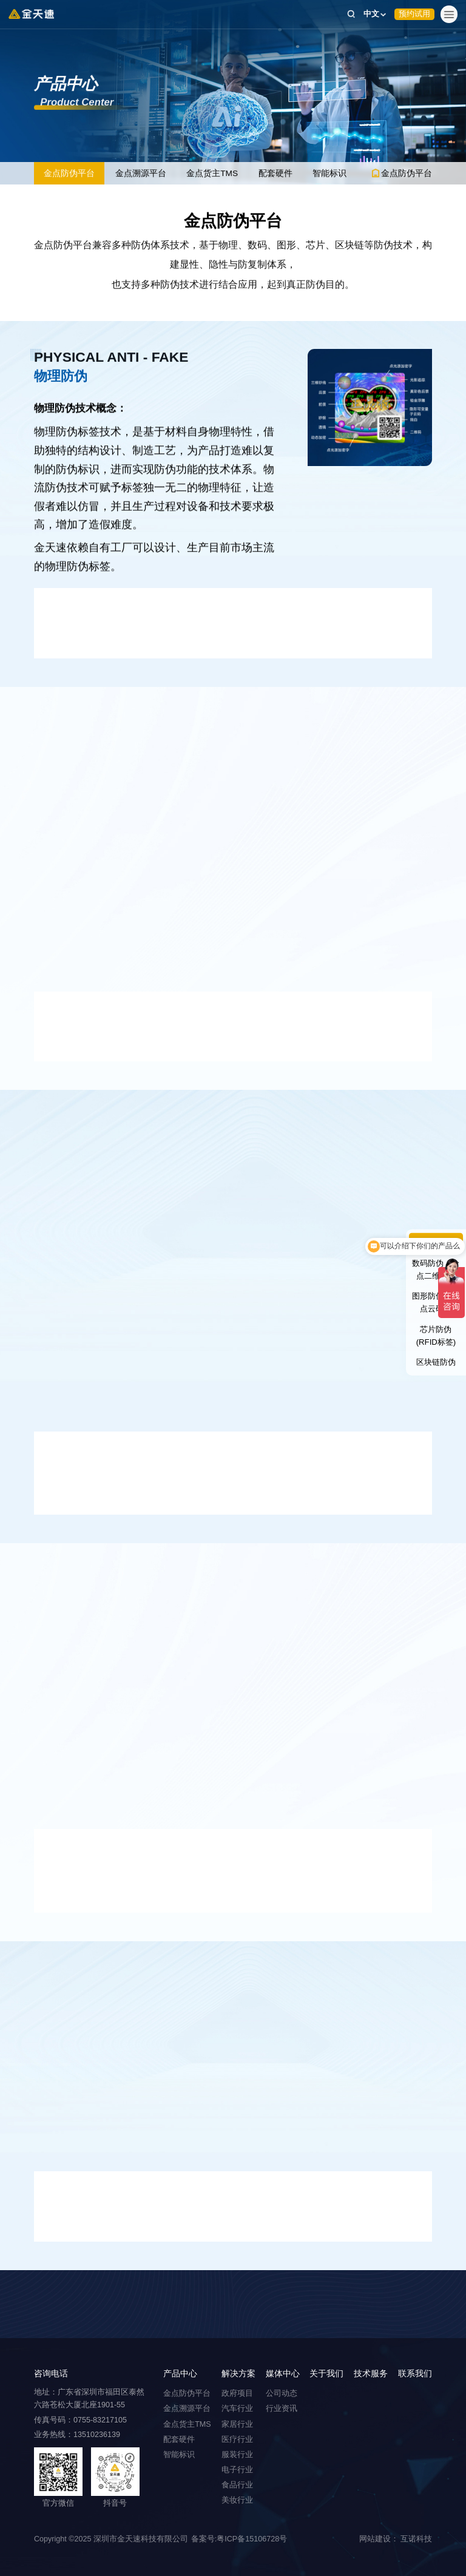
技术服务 (371, 2373)
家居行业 (237, 2424)
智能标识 (331, 173)
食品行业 (237, 2485)
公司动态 (281, 2393)
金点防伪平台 (69, 173)
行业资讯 (281, 2408)
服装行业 (237, 2454)
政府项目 (237, 2393)
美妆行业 (237, 2500)
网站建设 (375, 2539)
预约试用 (414, 13)
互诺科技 (416, 2539)
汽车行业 (237, 2408)
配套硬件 (276, 173)
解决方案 (238, 2373)
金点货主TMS (212, 173)
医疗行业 (237, 2439)
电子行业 (237, 2470)
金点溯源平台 (140, 173)
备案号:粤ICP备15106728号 (239, 2539)
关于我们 (326, 2373)
